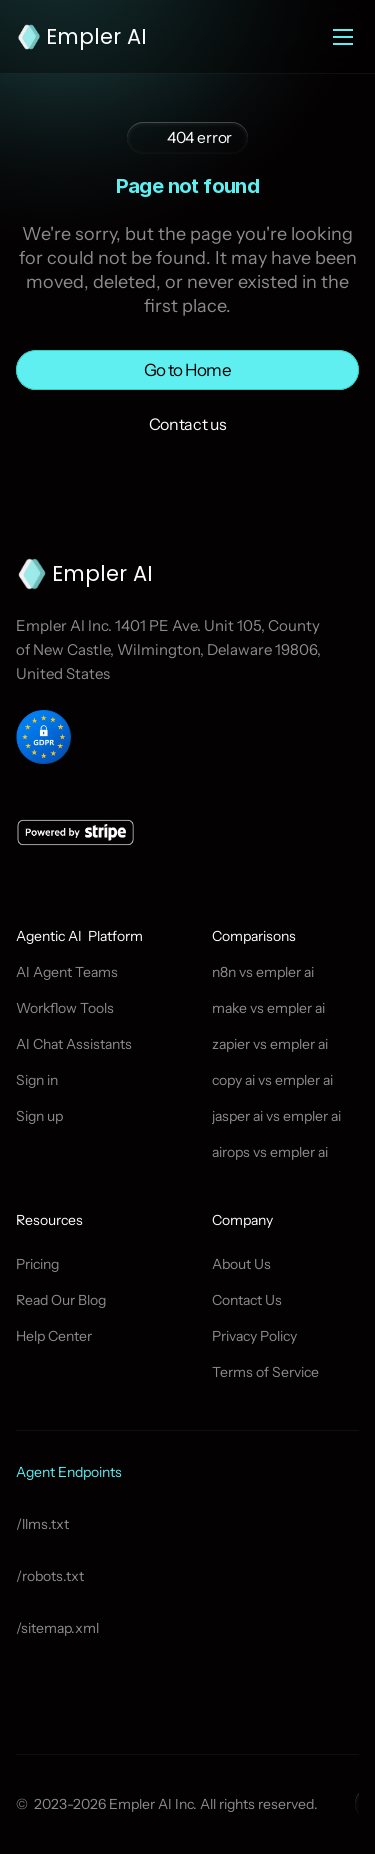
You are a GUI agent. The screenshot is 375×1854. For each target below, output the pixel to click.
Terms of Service (265, 1372)
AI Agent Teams (67, 972)
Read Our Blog (61, 1300)
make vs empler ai (268, 1008)
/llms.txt (42, 1524)
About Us (241, 1264)
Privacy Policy (254, 1336)
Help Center (54, 1336)
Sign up (39, 1116)
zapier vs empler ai (270, 1044)
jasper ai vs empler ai (276, 1116)
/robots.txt (50, 1576)
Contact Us (247, 1300)
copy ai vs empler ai (272, 1080)
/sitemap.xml (57, 1628)
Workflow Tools (65, 1008)
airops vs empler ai (270, 1152)
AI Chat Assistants (74, 1044)
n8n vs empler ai (263, 972)
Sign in (37, 1080)
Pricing (37, 1264)
